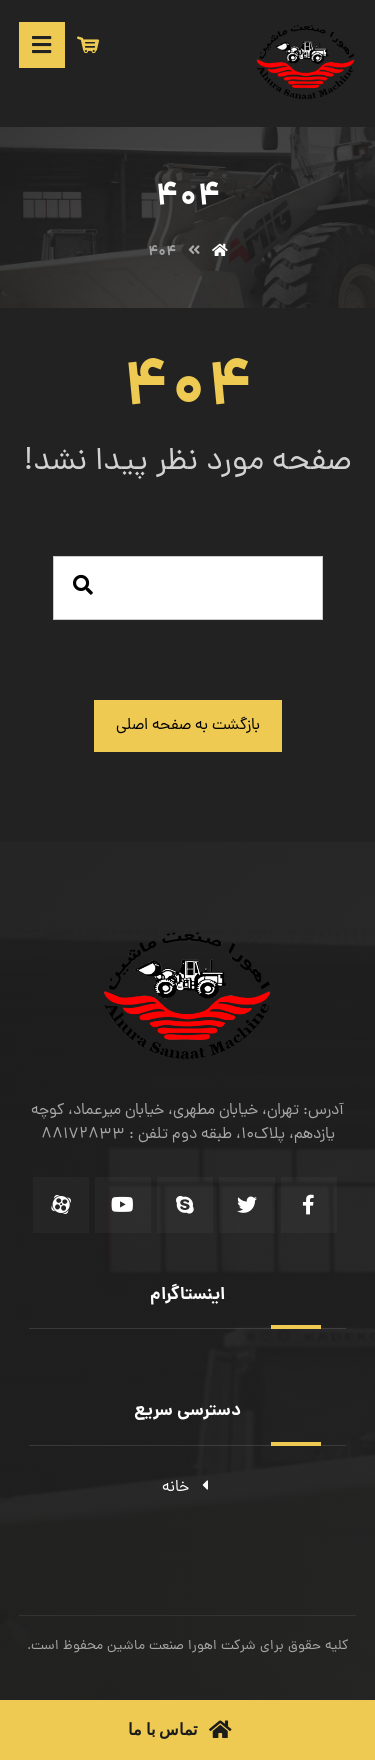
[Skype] (185, 1205)
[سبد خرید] (88, 46)
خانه (187, 1488)
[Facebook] (309, 1205)
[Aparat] (61, 1205)
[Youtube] (123, 1205)
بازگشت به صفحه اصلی (188, 726)
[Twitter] (247, 1205)
